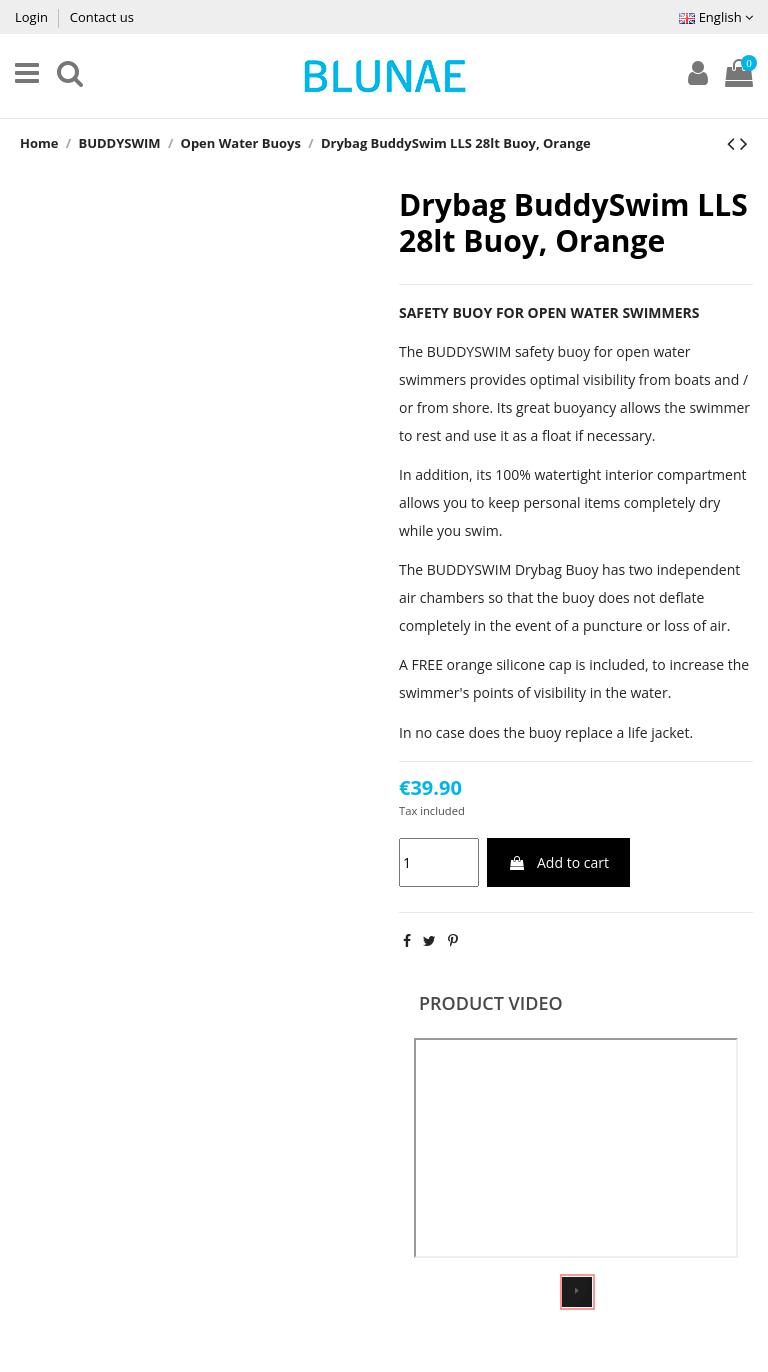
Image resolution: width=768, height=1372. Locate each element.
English (716, 17)
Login (33, 17)
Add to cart (558, 862)
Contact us (102, 17)
